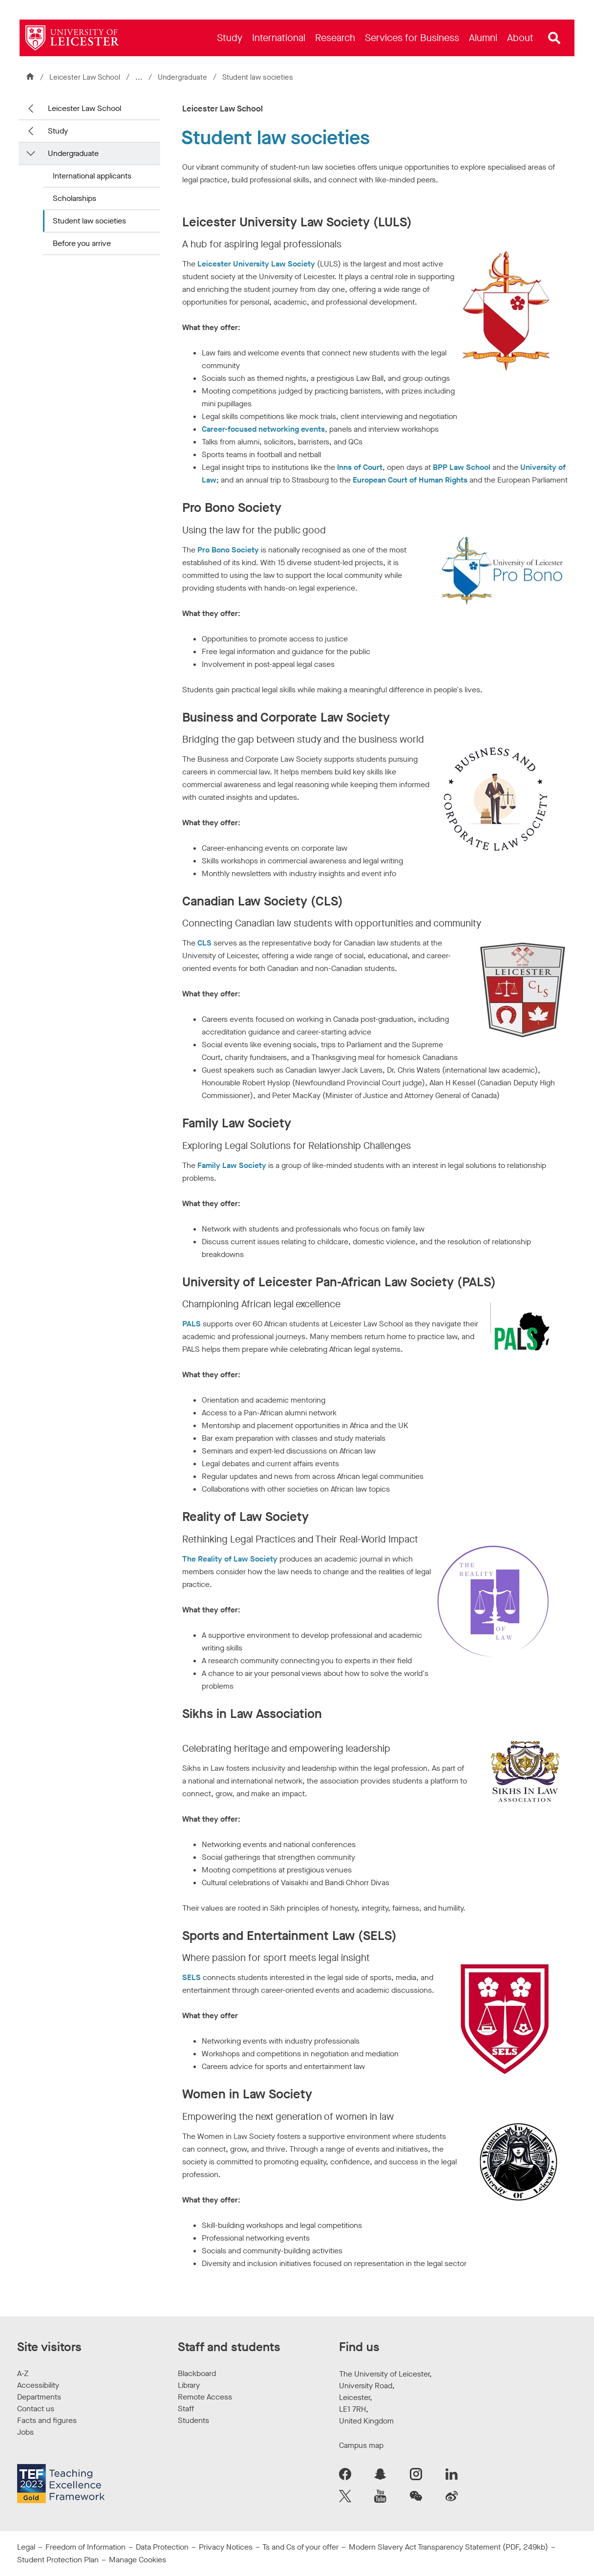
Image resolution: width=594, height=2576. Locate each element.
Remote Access (205, 2397)
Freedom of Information (85, 2547)
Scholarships (74, 198)
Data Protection (162, 2547)
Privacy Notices (226, 2547)
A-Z (22, 2373)
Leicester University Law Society (256, 264)
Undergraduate (183, 77)
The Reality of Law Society (229, 1559)
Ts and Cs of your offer (300, 2547)
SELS (192, 1977)
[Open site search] (554, 38)
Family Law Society (231, 1165)
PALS (191, 1324)
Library (189, 2385)
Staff (186, 2408)
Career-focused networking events (263, 429)
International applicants (92, 176)
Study (58, 131)
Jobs (25, 2432)
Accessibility (38, 2385)
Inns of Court (359, 467)
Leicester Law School (84, 77)
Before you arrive (82, 243)
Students (193, 2420)
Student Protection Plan (58, 2559)
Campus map (361, 2445)
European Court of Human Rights (410, 480)
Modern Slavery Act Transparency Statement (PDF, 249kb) (448, 2547)
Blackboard (197, 2373)
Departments (39, 2397)
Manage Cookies (137, 2559)
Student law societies (89, 221)
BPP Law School (462, 467)
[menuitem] (229, 38)
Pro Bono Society (228, 550)
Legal (26, 2547)
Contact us (35, 2408)
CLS (205, 943)
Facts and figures (47, 2420)
